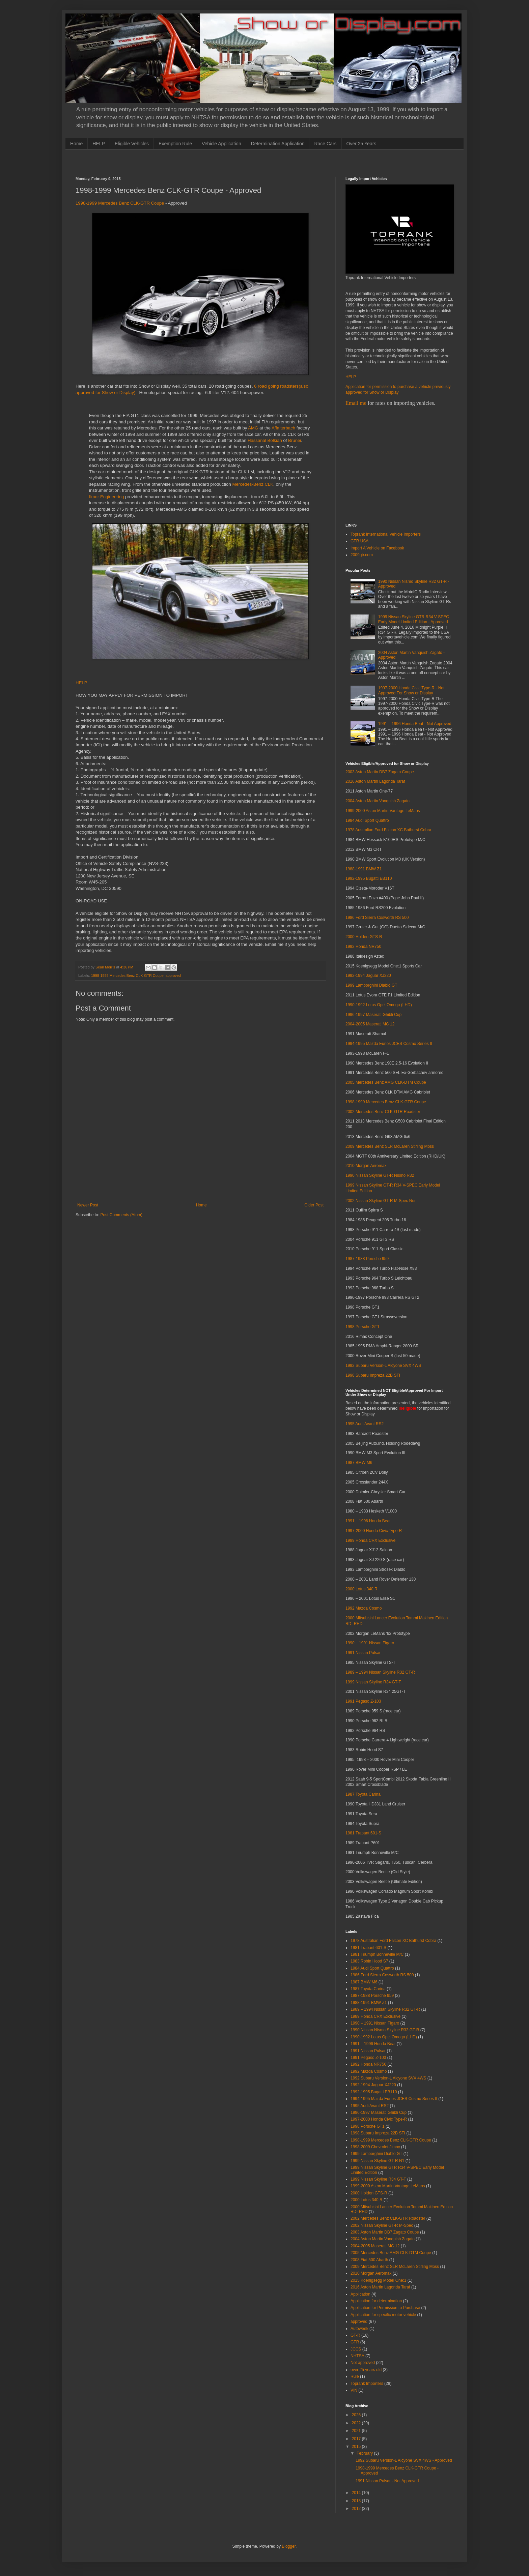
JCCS (356, 2349)
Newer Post (87, 1205)
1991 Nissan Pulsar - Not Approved (387, 2481)
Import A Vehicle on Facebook (377, 548)
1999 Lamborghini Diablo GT (371, 985)
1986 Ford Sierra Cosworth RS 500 (377, 917)
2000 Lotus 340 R (361, 1589)
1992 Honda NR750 (363, 946)
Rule (355, 2376)
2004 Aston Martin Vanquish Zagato (377, 801)
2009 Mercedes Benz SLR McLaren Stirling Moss (389, 1146)
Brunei (294, 440)
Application (360, 2294)
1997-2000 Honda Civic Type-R (373, 1530)
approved (173, 976)
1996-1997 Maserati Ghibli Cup (373, 1014)
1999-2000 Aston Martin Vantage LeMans (382, 810)
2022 (357, 2423)
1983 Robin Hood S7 (369, 1961)
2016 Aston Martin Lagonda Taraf (375, 781)
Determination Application (278, 143)
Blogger (289, 2546)
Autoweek (359, 2328)
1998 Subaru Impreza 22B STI (372, 1375)
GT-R (355, 2335)
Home (76, 143)
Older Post (314, 1205)
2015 (357, 2446)
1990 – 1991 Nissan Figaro (369, 1643)
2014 (357, 2492)
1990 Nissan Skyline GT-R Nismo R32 (379, 1175)
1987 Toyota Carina (363, 1794)
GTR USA (359, 541)
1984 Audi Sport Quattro (367, 820)
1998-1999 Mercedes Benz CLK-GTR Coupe (120, 203)
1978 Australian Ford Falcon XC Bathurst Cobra (388, 830)
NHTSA (357, 2356)
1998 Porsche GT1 (362, 1326)
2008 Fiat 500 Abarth (369, 2259)
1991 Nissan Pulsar (363, 1652)
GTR (355, 2342)
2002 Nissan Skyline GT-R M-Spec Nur (380, 1200)
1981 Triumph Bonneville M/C (377, 1954)
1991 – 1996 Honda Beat (367, 1521)
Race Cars (325, 143)
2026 (357, 2415)
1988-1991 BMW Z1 (363, 869)
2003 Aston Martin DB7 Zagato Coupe (379, 772)
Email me (355, 403)
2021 (357, 2430)
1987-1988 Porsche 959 (367, 1258)
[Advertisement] (198, 162)
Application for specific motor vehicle (383, 2314)
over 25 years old (366, 2369)
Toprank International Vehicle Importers (386, 534)
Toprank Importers (367, 2383)
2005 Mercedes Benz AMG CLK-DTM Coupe (385, 1082)
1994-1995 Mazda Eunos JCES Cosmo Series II (388, 1043)
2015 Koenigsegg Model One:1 (378, 2280)
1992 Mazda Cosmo (363, 1608)
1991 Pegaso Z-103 (363, 1701)
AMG (253, 427)
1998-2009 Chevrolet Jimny (375, 2147)
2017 (357, 2438)
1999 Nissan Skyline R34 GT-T (373, 1682)
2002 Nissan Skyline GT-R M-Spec (382, 2225)
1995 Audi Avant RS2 (364, 1423)
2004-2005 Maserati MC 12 (369, 1024)
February (365, 2453)
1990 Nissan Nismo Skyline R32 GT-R (385, 2030)
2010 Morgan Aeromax (365, 1165)
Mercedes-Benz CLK (252, 484)
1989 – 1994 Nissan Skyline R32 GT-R (380, 1672)
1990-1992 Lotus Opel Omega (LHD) (378, 1004)
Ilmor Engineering (106, 496)
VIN (354, 2390)
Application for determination (376, 2301)
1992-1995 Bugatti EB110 (368, 878)
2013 (357, 2500)
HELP (98, 143)
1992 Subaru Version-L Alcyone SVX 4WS (383, 1365)
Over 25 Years (361, 143)
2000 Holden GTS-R (363, 936)
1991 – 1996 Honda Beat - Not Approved (414, 723)
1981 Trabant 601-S (363, 1833)
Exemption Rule (175, 143)
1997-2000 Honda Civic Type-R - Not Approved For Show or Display (411, 690)
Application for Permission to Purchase (385, 2307)
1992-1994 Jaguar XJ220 (368, 975)
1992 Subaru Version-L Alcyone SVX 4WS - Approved (404, 2460)
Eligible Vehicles (132, 143)
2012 (357, 2508)
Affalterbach (283, 427)
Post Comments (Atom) (121, 1214)
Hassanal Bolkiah (265, 440)
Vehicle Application (221, 143)
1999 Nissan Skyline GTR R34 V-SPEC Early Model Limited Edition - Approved (413, 619)
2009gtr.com (362, 554)
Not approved (363, 2362)
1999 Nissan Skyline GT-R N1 (377, 2160)
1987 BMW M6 (358, 1462)
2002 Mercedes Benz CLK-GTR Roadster (382, 1111)
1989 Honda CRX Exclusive (370, 1540)
